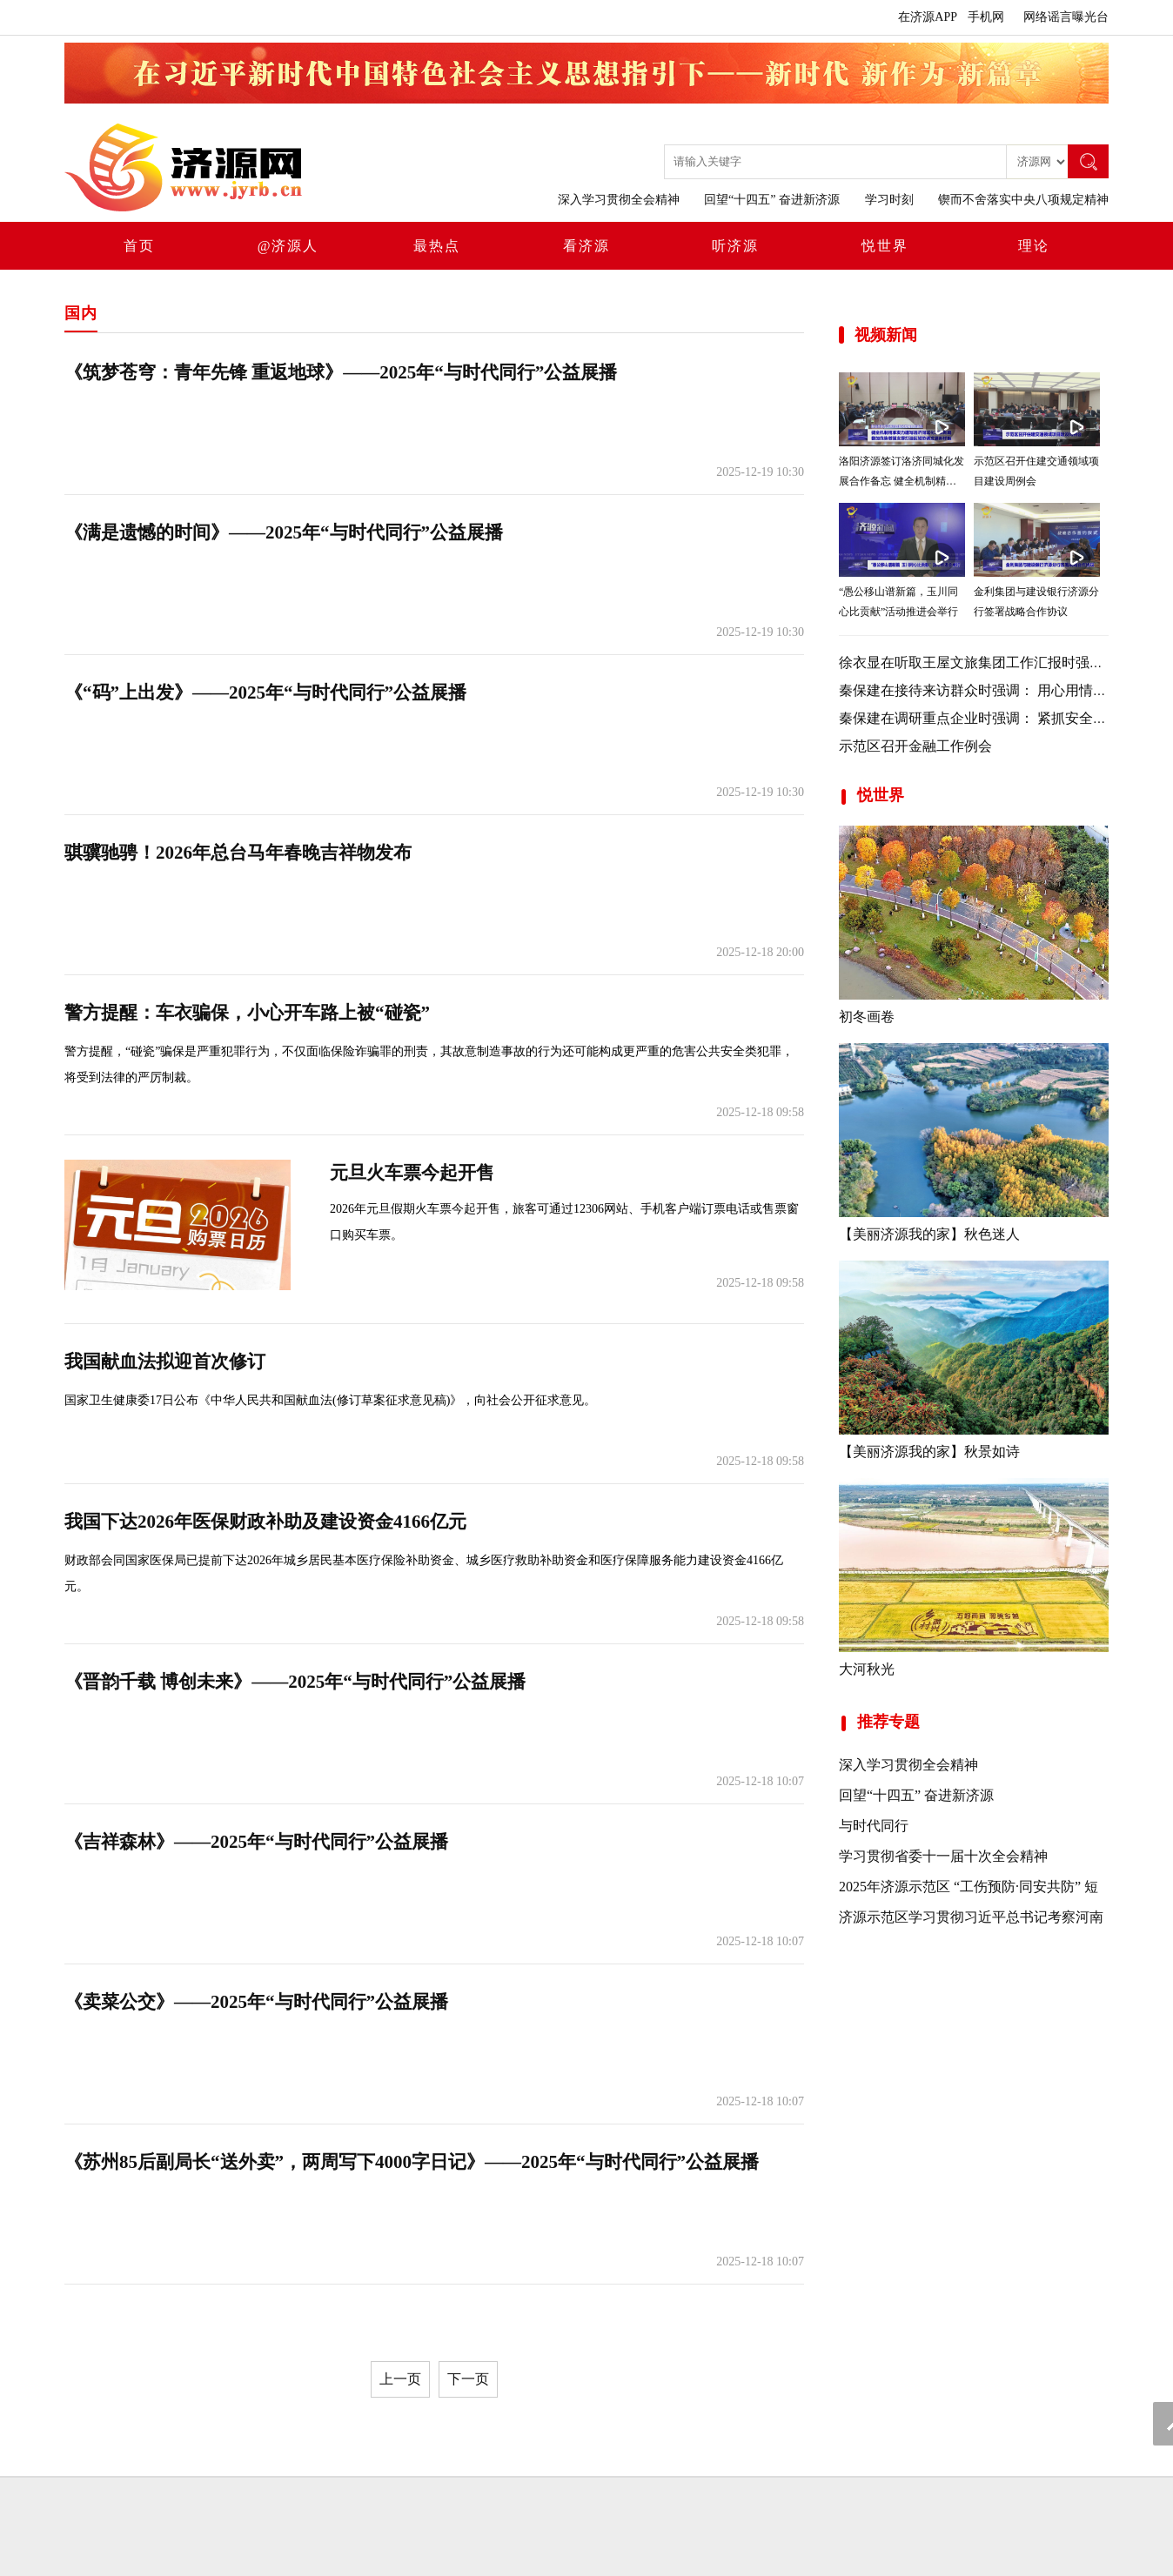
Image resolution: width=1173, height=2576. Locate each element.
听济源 (735, 245)
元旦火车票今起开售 (412, 1172)
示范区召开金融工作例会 (915, 746)
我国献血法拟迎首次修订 (164, 1361)
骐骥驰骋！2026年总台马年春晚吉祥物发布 (238, 852)
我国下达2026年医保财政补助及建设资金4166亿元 (265, 1521)
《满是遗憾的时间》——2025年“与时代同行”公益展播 (283, 532)
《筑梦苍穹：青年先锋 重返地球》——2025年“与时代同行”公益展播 (340, 372)
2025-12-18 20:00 (760, 952)
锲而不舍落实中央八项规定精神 (1023, 199)
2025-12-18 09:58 (760, 1112)
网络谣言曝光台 (1066, 16)
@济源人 (288, 245)
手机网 (986, 16)
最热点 (436, 245)
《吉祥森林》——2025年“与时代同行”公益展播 (256, 1841)
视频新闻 (886, 335)
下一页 (468, 2379)
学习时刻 (889, 199)
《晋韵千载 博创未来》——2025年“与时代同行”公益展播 (295, 1681)
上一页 (400, 2379)
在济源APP (927, 16)
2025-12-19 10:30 (760, 471)
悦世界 (884, 245)
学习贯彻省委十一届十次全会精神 (943, 1856)
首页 (139, 245)
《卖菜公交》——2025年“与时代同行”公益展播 (256, 2001)
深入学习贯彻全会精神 (619, 199)
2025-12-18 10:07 (760, 1781)
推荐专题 (879, 1721)
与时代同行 (873, 1825)
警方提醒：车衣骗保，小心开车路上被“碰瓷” (247, 1012)
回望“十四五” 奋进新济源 (772, 199)
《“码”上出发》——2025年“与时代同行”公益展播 (265, 692)
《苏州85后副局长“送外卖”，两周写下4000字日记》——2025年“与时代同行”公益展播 (411, 2161)
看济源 (586, 245)
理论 (1033, 245)
